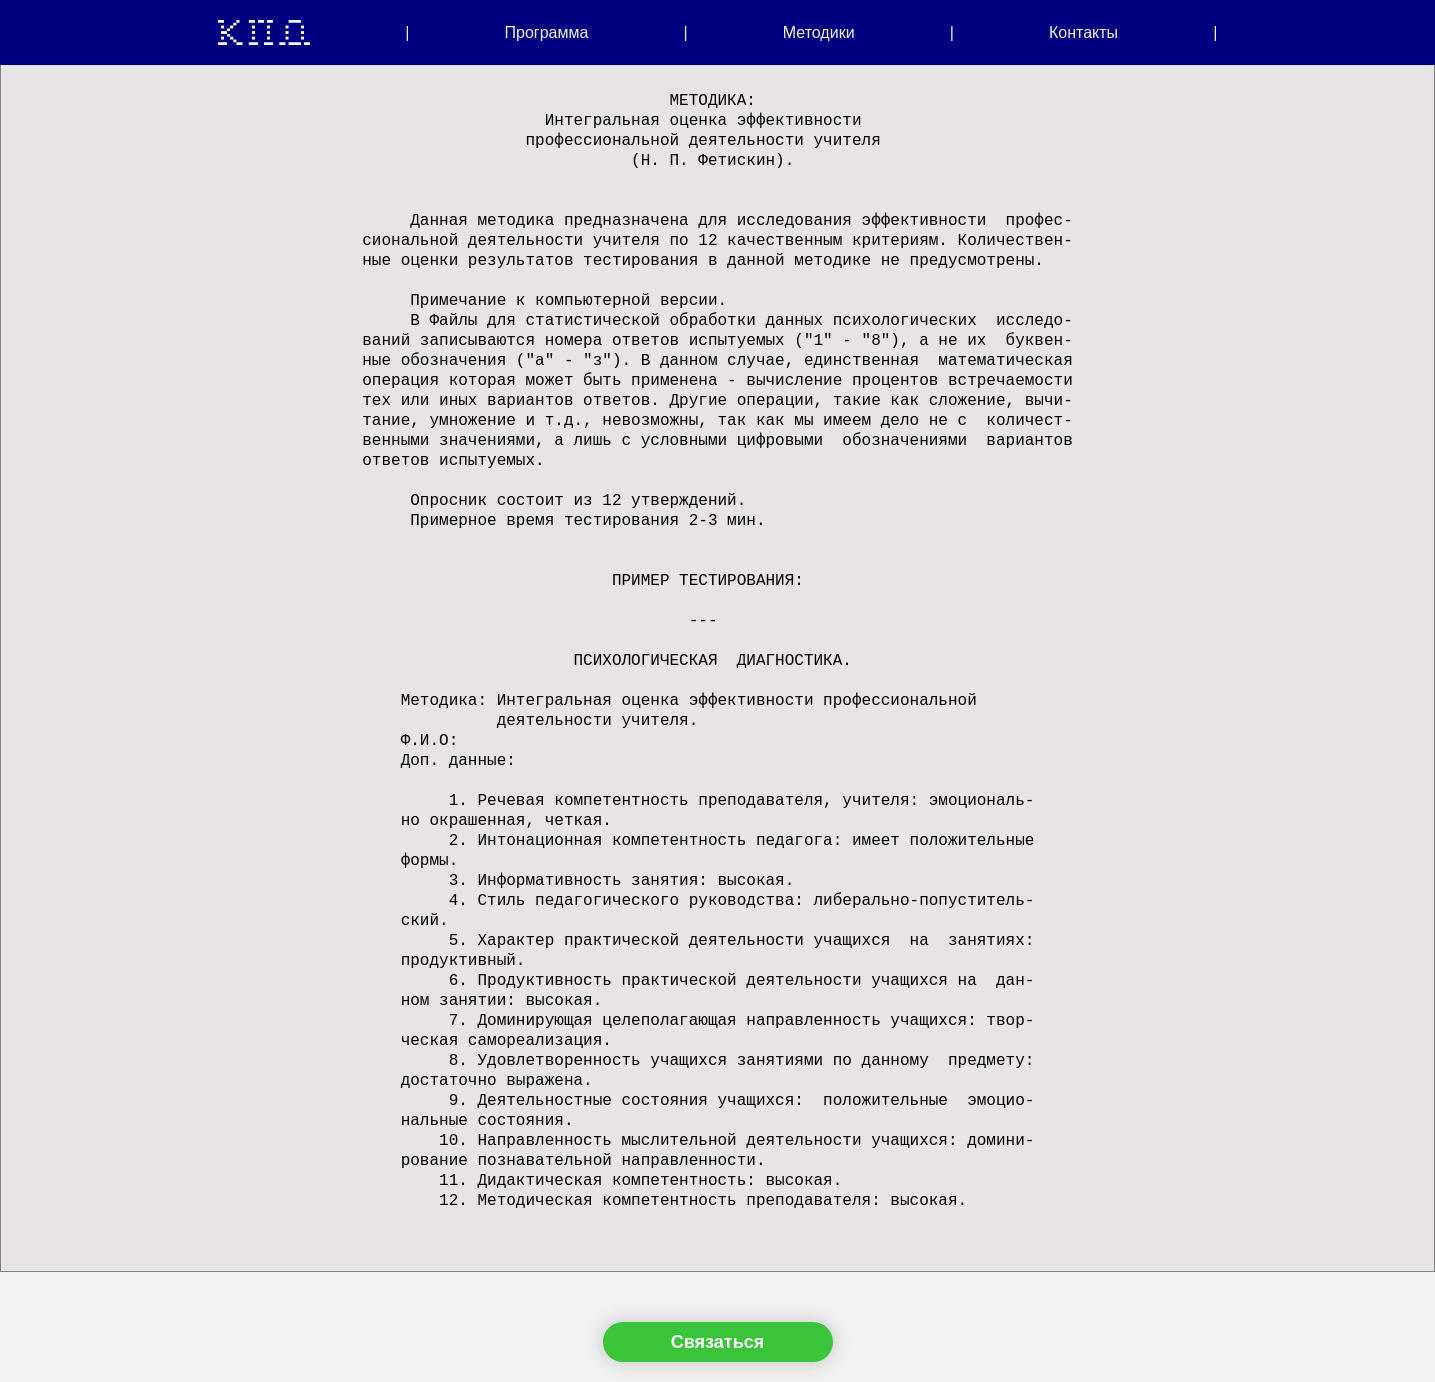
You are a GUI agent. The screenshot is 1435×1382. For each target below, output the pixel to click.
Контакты (1083, 32)
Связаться (717, 1342)
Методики (819, 32)
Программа (547, 32)
